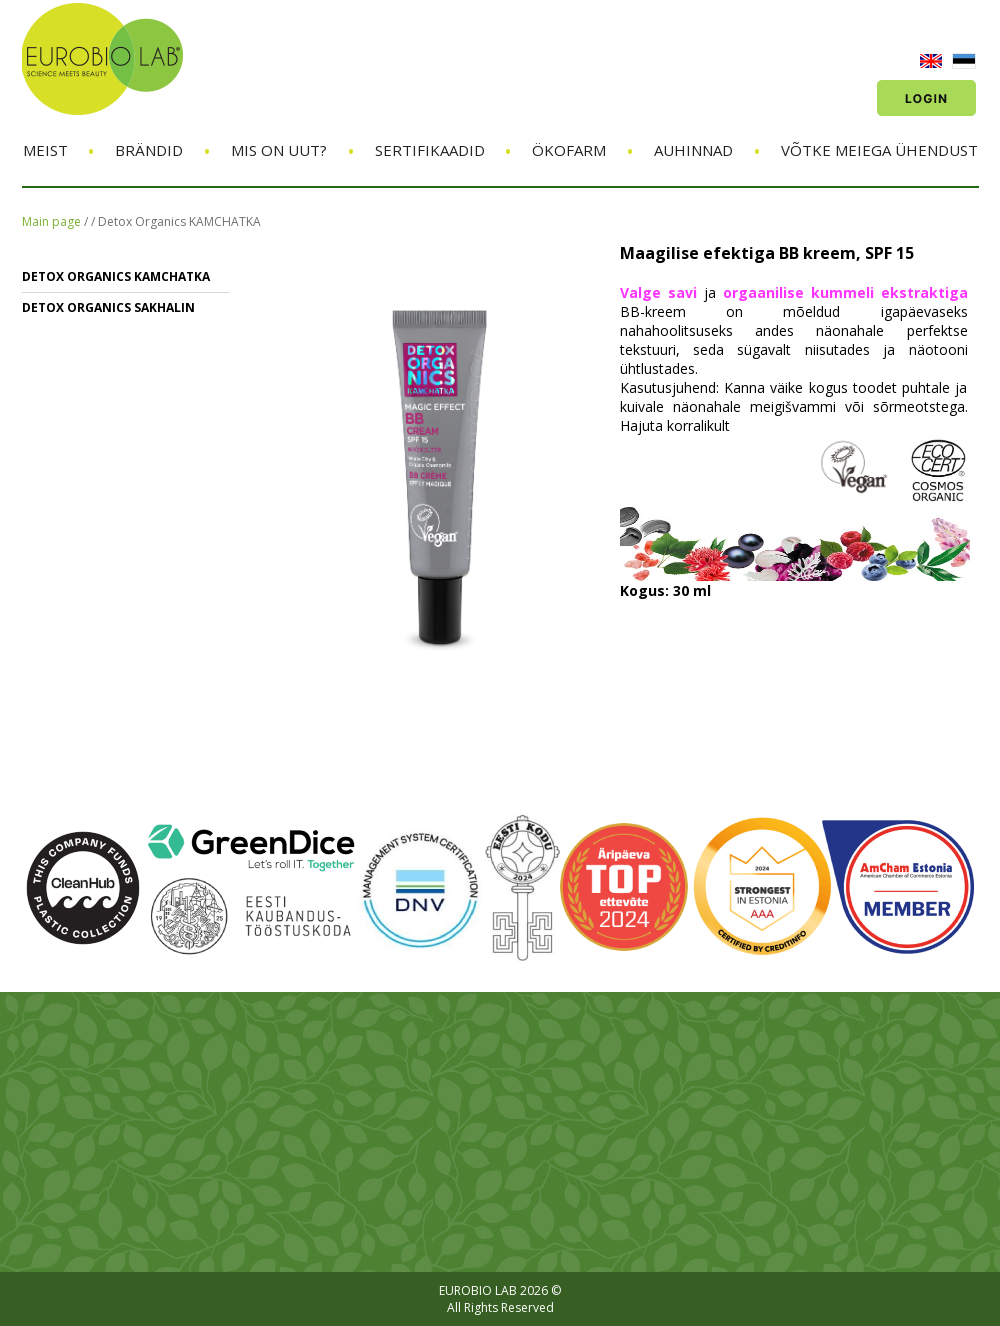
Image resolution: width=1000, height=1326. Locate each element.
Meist (45, 150)
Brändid (149, 150)
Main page (51, 221)
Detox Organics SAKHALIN (108, 307)
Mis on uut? (279, 150)
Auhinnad (693, 150)
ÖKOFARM (569, 150)
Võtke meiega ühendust (879, 150)
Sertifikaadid (430, 150)
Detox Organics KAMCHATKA (179, 221)
